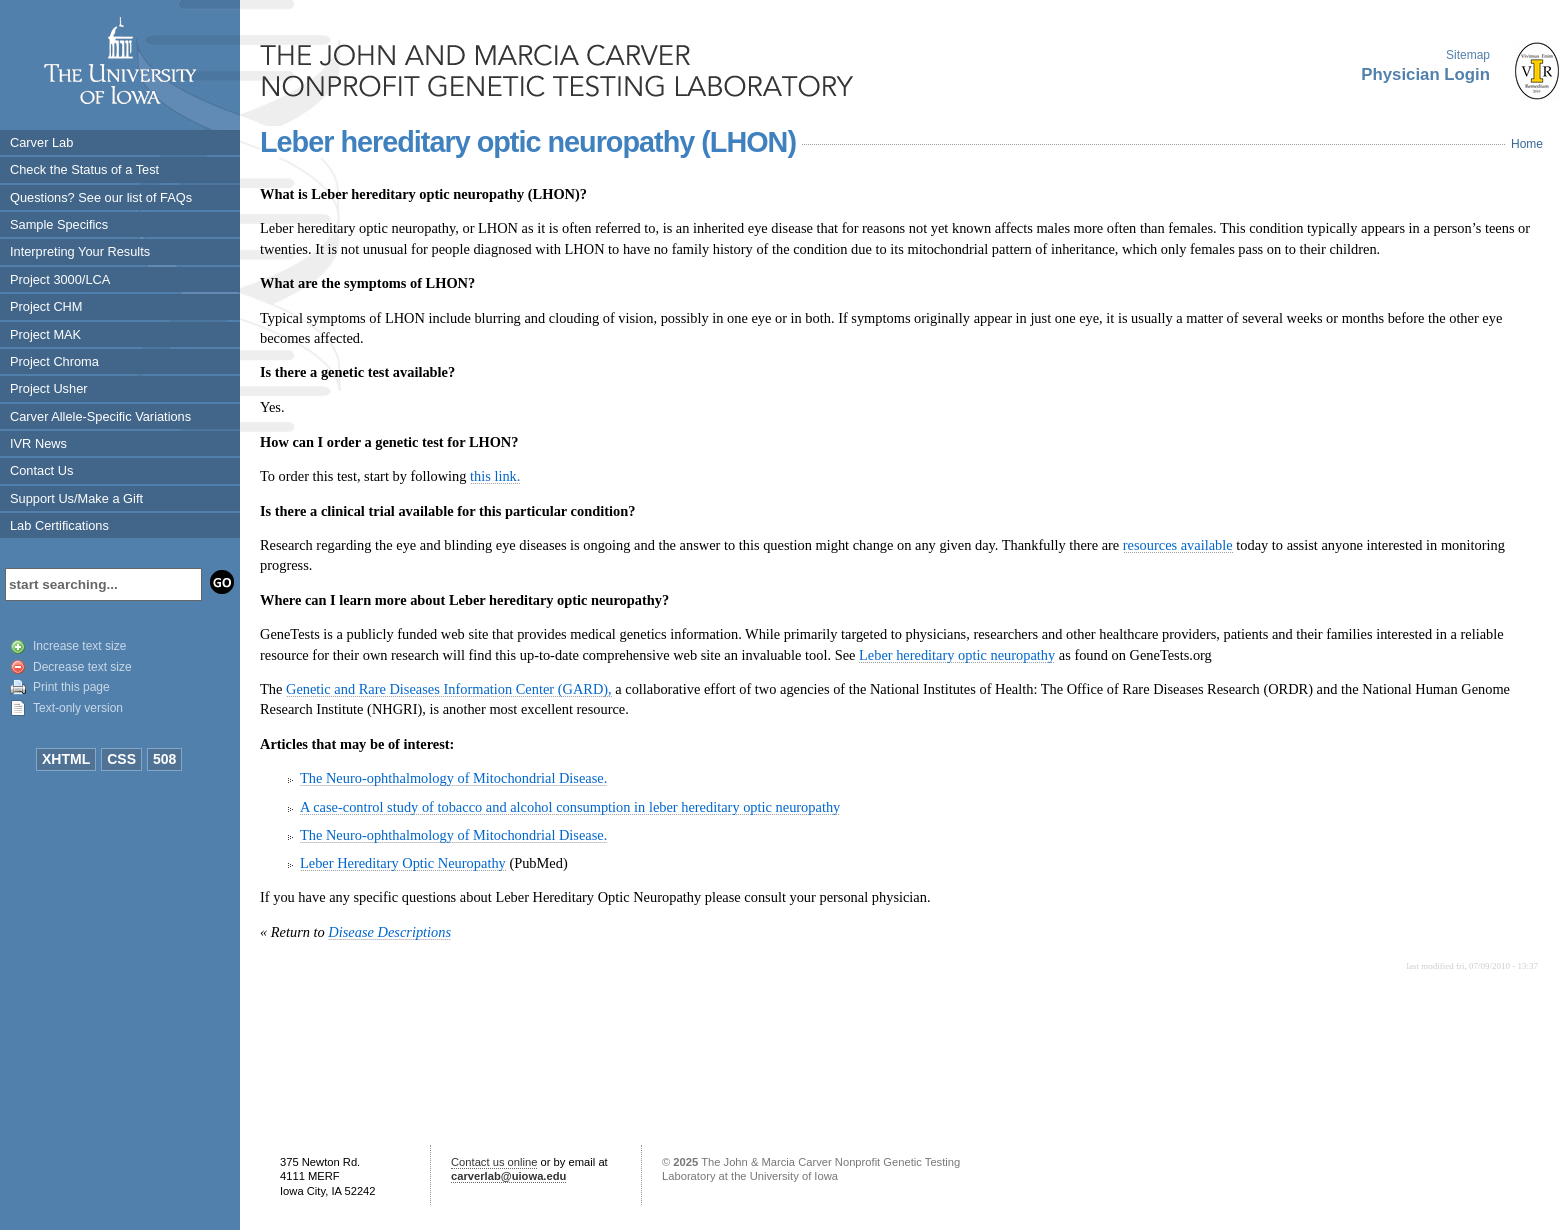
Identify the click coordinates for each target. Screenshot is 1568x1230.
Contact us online (494, 1162)
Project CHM (46, 306)
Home (1527, 144)
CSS (121, 759)
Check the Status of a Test (84, 169)
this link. (495, 476)
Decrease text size (82, 667)
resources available (1178, 545)
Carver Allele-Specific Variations (100, 416)
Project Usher (49, 388)
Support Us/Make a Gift (76, 498)
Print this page (71, 687)
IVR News (38, 443)
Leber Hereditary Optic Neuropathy (403, 863)
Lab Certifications (59, 525)
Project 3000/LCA (60, 279)
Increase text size (79, 646)
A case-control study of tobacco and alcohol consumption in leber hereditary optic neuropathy (570, 807)
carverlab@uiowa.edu (508, 1176)
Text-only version (78, 708)
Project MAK (45, 334)
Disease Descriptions (389, 932)
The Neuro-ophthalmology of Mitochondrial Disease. (453, 778)
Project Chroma (54, 361)
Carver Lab (41, 142)
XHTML (66, 759)
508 (164, 759)
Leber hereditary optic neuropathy (957, 655)
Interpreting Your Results (80, 251)
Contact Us (41, 470)
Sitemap (1468, 55)
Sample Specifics (59, 224)
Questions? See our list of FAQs (101, 197)
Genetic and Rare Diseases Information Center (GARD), (449, 689)
